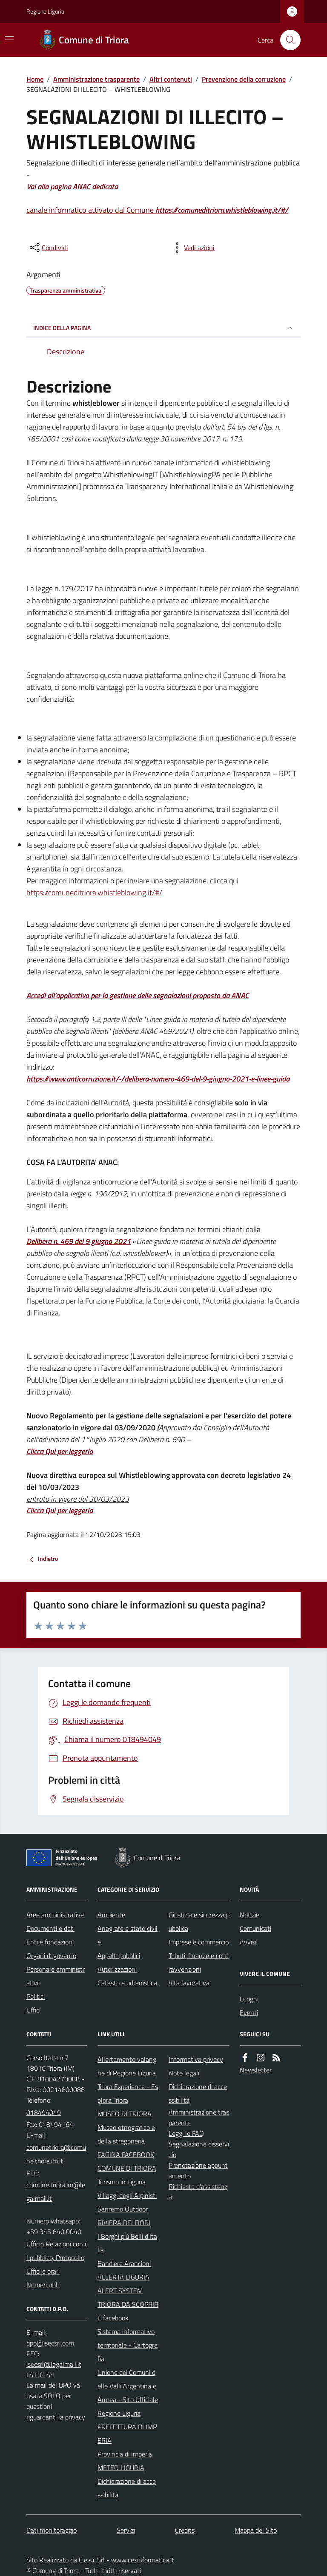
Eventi (249, 2012)
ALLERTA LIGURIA (123, 2277)
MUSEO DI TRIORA (125, 2114)
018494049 (43, 2112)
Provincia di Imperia (125, 2454)
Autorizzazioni (117, 1969)
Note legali (184, 2073)
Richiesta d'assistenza (198, 2191)
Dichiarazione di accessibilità (127, 2488)
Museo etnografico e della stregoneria (126, 2134)
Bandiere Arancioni (124, 2263)
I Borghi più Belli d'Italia (127, 2243)
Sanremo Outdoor (123, 2209)
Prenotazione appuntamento (198, 2170)
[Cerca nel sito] (287, 40)
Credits (185, 2530)
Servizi (126, 2530)
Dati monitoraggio (51, 2530)
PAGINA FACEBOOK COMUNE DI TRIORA (127, 2161)
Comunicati (255, 1928)
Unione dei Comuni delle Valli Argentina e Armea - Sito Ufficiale (128, 2386)
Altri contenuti (170, 79)
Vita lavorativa (189, 1983)
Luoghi (249, 1999)
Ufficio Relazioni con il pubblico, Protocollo (56, 2251)
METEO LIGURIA (121, 2467)
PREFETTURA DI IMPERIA (127, 2433)
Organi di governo (51, 1955)
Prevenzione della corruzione (244, 79)
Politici (35, 1996)
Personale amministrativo (55, 1976)
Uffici (33, 2010)
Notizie (249, 1915)
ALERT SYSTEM (120, 2291)
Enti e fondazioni (50, 1942)
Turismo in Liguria (122, 2182)
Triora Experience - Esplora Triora (128, 2093)
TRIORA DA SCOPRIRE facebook (128, 2311)
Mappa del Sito (256, 2530)
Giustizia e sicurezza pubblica (199, 1921)
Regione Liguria (45, 11)
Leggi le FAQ (186, 2133)
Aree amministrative (55, 1915)
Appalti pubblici (119, 1955)
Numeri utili (42, 2285)
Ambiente (111, 1915)
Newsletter (256, 2070)
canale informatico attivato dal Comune (157, 210)
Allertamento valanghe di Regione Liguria (127, 2066)
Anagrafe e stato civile (128, 1935)
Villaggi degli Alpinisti (127, 2195)
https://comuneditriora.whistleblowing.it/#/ (94, 892)
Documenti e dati (50, 1928)
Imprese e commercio (199, 1942)
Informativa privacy (196, 2059)
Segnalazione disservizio (199, 2149)
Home (34, 79)
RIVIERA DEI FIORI (124, 2222)
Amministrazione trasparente (96, 79)
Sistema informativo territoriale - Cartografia (128, 2345)
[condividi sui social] (48, 247)
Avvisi (248, 1942)
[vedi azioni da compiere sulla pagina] (192, 247)
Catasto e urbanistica (127, 1983)
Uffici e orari (43, 2271)
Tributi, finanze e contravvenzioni (199, 1962)
